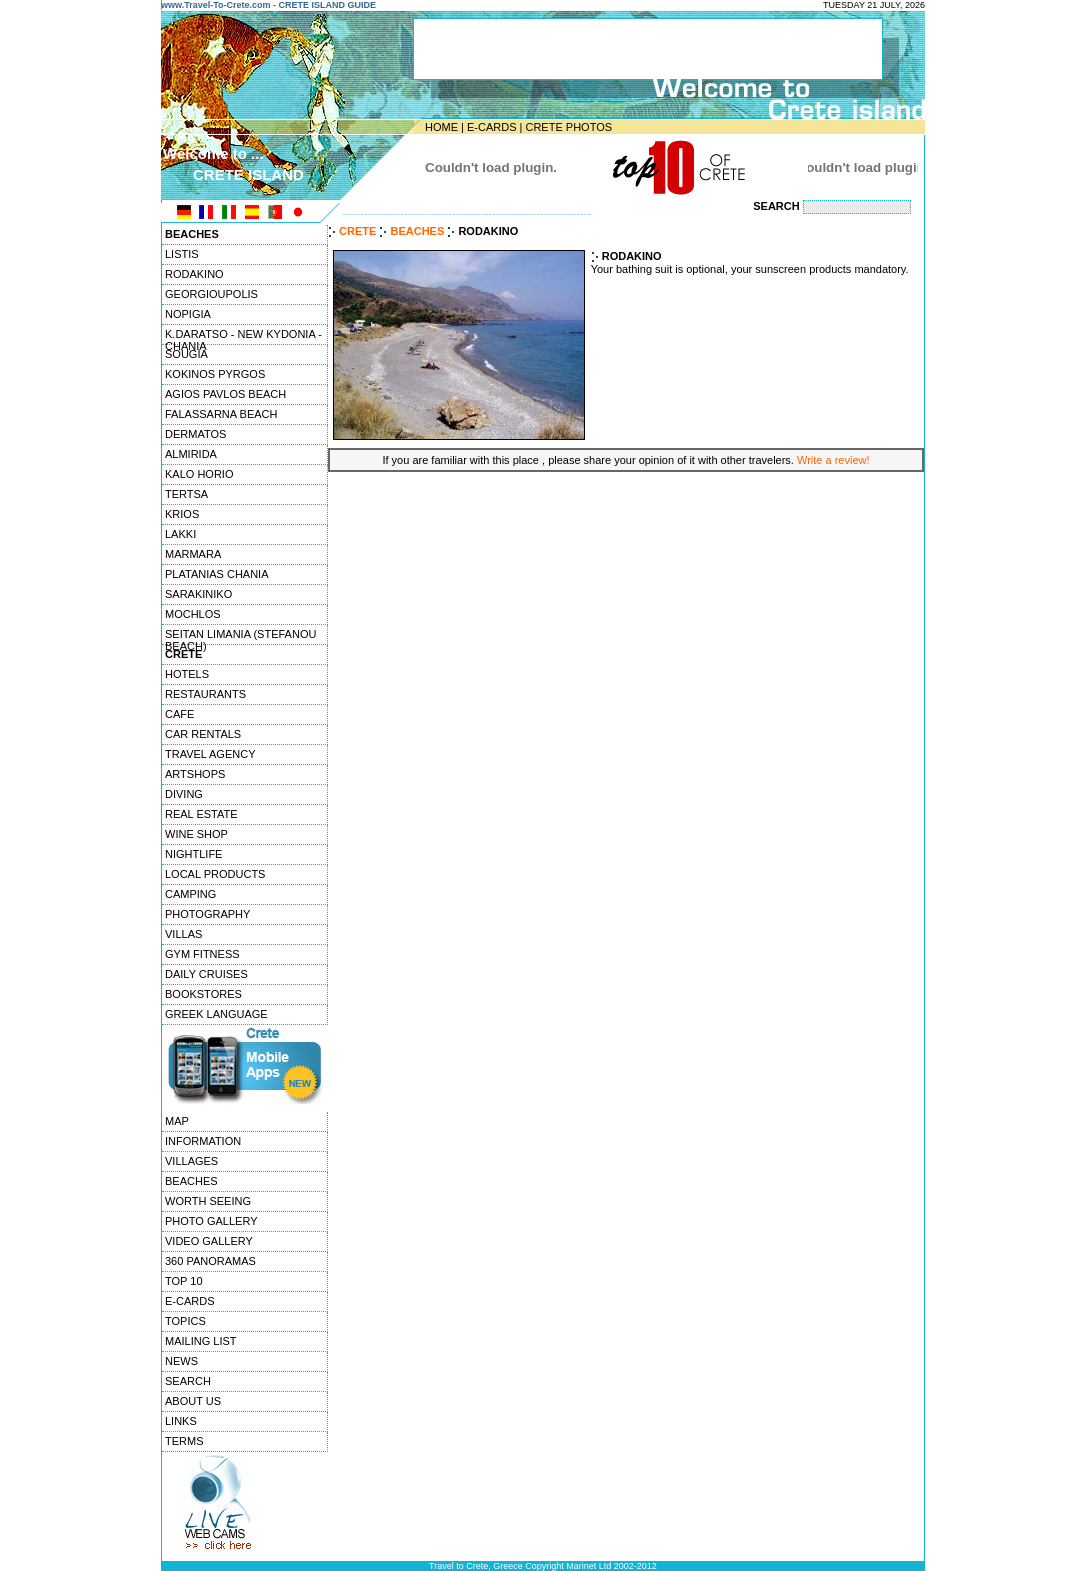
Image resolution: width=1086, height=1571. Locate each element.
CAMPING (190, 894)
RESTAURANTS (205, 694)
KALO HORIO (199, 474)
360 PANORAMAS (210, 1261)
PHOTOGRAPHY (207, 914)
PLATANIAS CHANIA (217, 574)
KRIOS (182, 514)
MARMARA (193, 554)
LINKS (181, 1421)
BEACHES (191, 1181)
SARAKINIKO (198, 594)
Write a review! (833, 460)
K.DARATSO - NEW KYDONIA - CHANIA (243, 336)
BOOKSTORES (203, 994)
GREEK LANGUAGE (216, 1014)
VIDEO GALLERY (209, 1241)
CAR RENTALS (203, 734)
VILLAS (183, 934)
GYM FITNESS (202, 954)
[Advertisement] (626, 526)
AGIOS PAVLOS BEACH (225, 394)
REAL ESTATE (201, 814)
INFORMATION (203, 1141)
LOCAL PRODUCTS (215, 874)
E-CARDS (492, 127)
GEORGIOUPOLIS (211, 294)
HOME (441, 127)
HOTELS (187, 674)
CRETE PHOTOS (568, 127)
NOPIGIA (188, 314)
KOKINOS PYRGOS (215, 374)
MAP (177, 1121)
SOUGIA (186, 354)
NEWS (181, 1361)
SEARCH (188, 1381)
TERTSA (186, 494)
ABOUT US (193, 1401)
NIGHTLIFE (193, 854)
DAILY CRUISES (206, 974)
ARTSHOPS (195, 774)
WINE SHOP (196, 834)
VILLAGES (191, 1161)
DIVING (184, 794)
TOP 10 (184, 1281)
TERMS (184, 1441)
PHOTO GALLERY (211, 1221)
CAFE (179, 714)
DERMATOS (195, 434)
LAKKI (180, 534)
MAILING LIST (201, 1341)
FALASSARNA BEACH (221, 414)
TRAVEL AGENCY (210, 754)
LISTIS (182, 254)
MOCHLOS (193, 614)
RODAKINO (194, 274)
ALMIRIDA (191, 454)
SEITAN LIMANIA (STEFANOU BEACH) (240, 636)
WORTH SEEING (208, 1201)
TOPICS (185, 1321)
